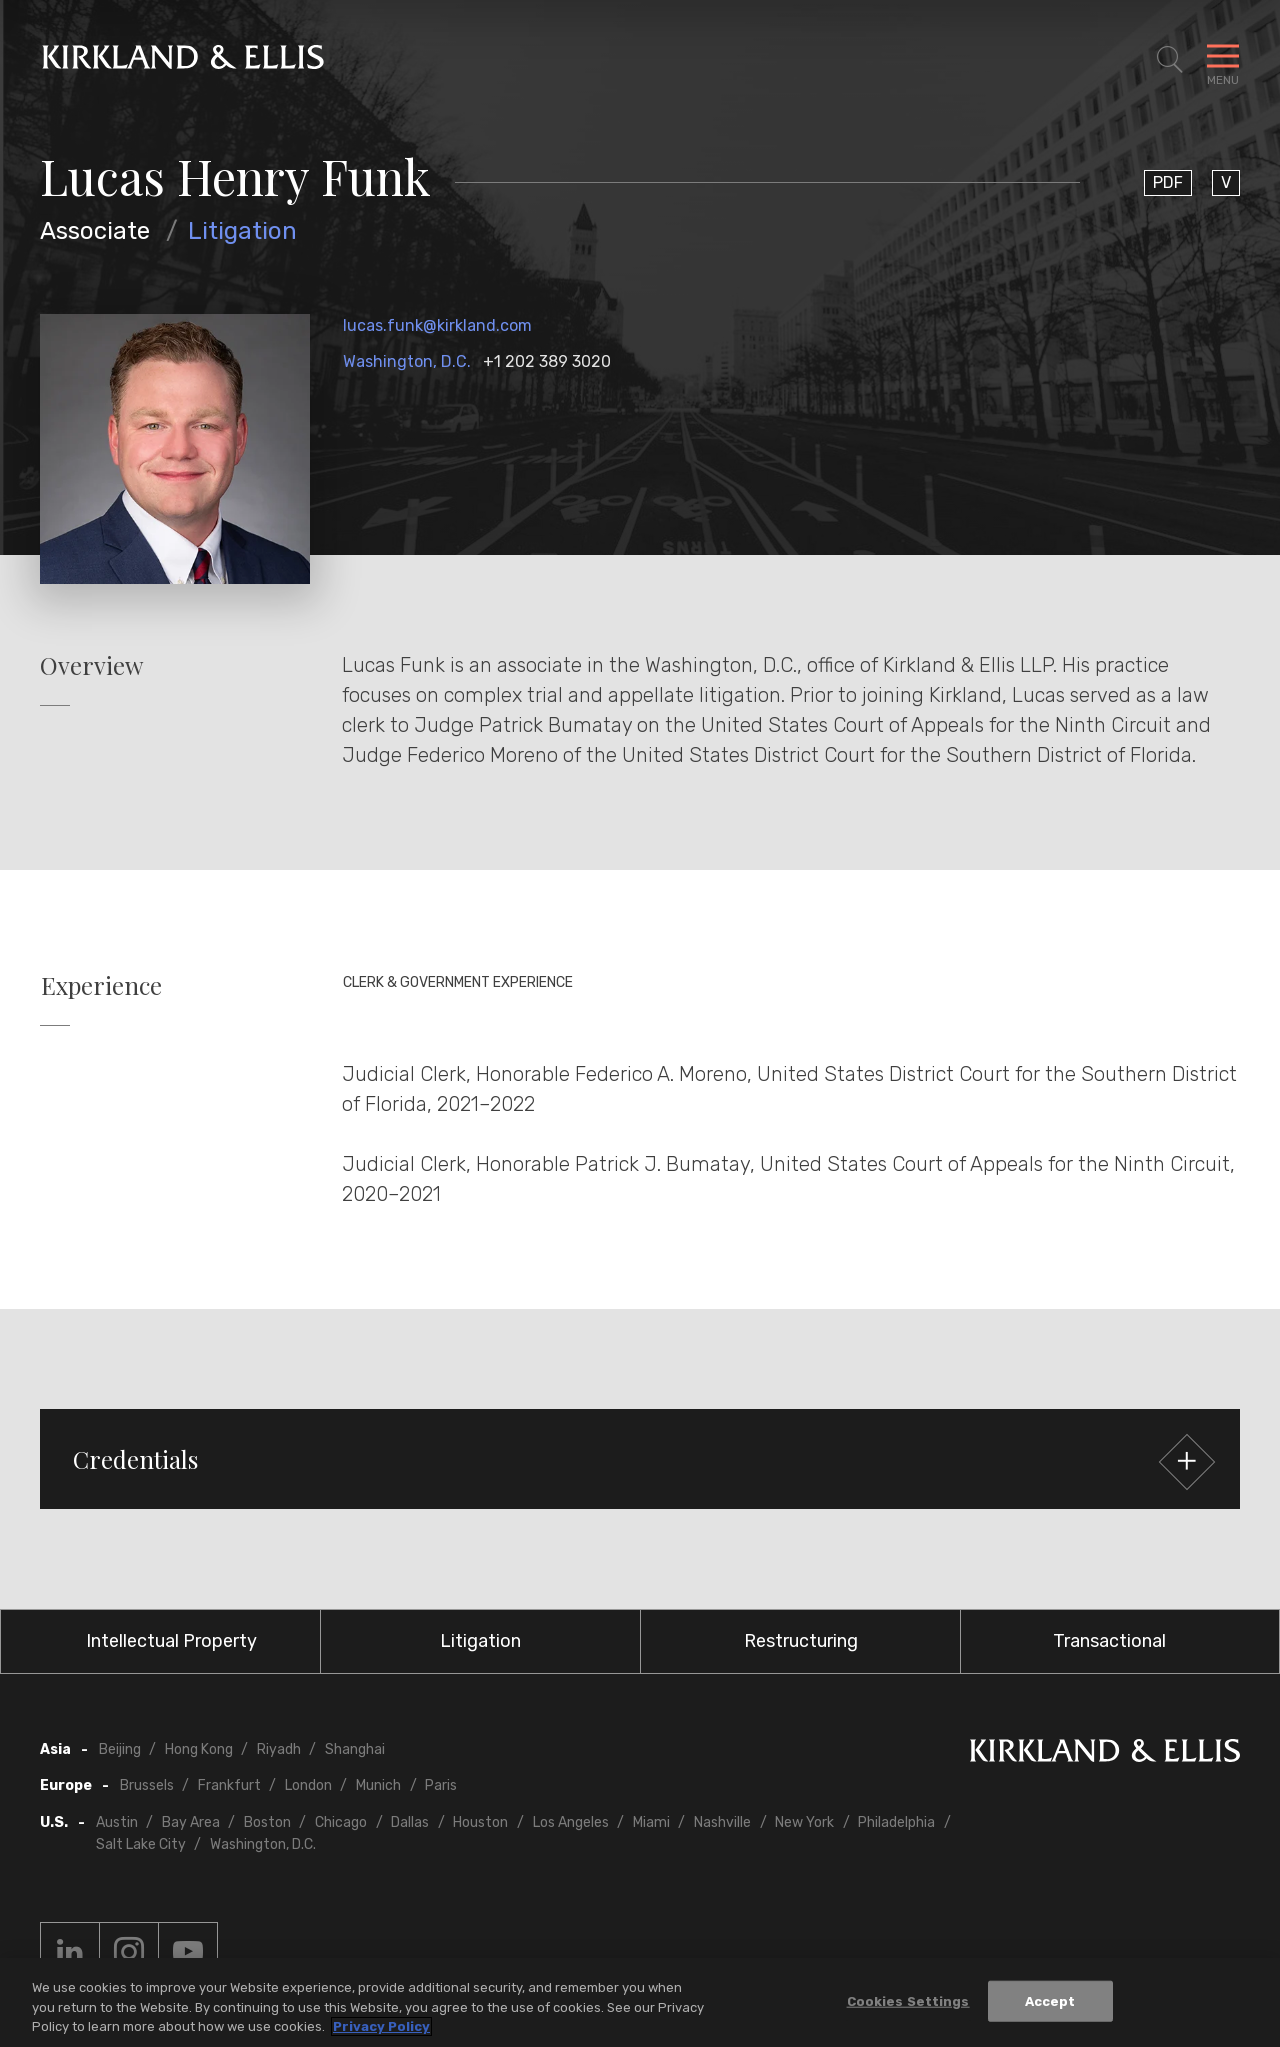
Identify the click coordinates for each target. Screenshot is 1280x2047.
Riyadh (279, 1749)
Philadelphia (896, 1822)
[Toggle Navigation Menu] (1223, 60)
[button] (640, 1459)
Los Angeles (571, 1822)
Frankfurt (229, 1785)
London (308, 1785)
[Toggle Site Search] (1170, 60)
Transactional (1109, 1641)
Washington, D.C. (407, 361)
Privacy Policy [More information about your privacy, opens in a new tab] (381, 2031)
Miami (651, 1822)
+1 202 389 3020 (547, 361)
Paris (441, 1785)
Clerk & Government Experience (458, 982)
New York (804, 1822)
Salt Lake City (141, 1844)
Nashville (722, 1822)
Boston (267, 1822)
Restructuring (801, 1641)
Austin (117, 1822)
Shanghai (355, 1749)
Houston (480, 1822)
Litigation (242, 231)
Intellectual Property (171, 1641)
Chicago (341, 1822)
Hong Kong (199, 1749)
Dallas (410, 1822)
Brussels (147, 1785)
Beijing (120, 1749)
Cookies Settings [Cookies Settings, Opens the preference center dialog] (908, 2005)
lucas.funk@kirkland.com (437, 325)
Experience (101, 985)
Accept (1050, 2005)
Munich (378, 1785)
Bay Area (191, 1822)
